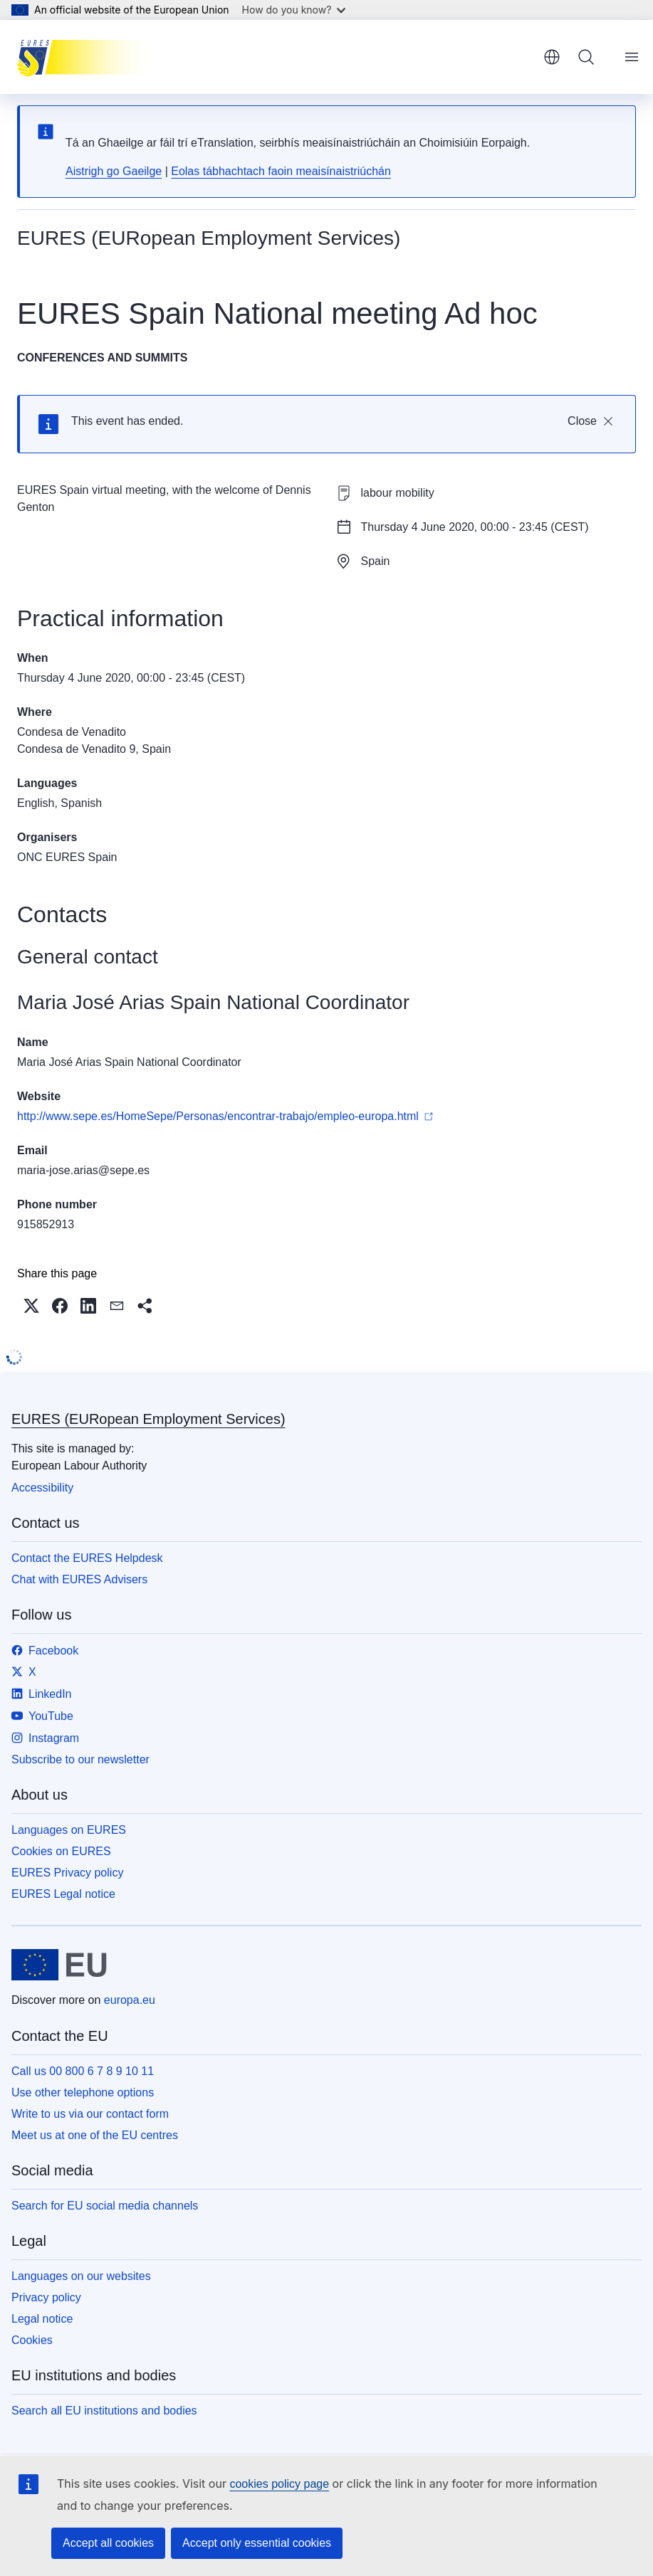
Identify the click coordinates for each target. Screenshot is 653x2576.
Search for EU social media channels (104, 2206)
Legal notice (42, 2319)
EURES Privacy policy (67, 1873)
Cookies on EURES (61, 1851)
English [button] (551, 56)
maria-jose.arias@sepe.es (83, 1170)
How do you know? (294, 10)
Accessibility (42, 1488)
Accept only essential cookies (256, 2543)
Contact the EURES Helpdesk (87, 1558)
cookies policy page (279, 2484)
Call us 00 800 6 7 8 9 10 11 (82, 2071)
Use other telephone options (82, 2092)
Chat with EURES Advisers (79, 1579)
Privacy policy (46, 2297)
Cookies (32, 2340)
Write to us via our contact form (90, 2114)
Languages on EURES (68, 1830)
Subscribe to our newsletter (80, 1759)
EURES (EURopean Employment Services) (148, 1419)
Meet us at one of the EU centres (94, 2135)
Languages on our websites (81, 2276)
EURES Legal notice (63, 1894)
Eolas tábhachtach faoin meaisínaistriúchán (281, 171)
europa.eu (129, 2000)
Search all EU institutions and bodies (104, 2411)
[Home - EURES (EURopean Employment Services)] (88, 57)
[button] (31, 1305)
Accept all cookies (108, 2543)
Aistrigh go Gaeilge (114, 171)
